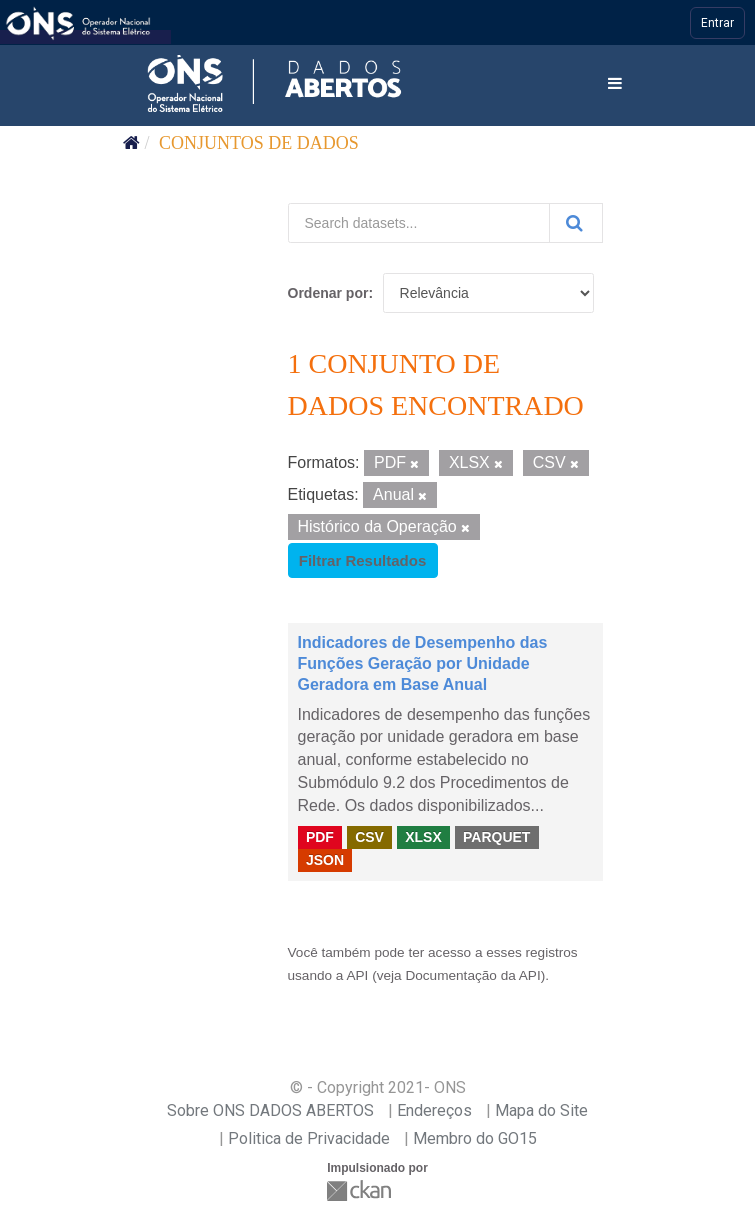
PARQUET (496, 837)
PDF (320, 837)
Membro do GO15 (475, 1138)
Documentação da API (472, 975)
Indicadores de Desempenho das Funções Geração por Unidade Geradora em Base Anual (423, 663)
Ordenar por (328, 293)
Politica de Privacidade (309, 1138)
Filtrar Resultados (363, 560)
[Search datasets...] (419, 223)
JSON (325, 860)
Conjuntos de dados (259, 143)
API (357, 975)
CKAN (361, 1190)
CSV (369, 837)
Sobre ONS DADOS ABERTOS (270, 1110)
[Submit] (576, 223)
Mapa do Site (541, 1110)
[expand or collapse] (615, 84)
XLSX (423, 837)
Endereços (434, 1110)
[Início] (131, 143)
